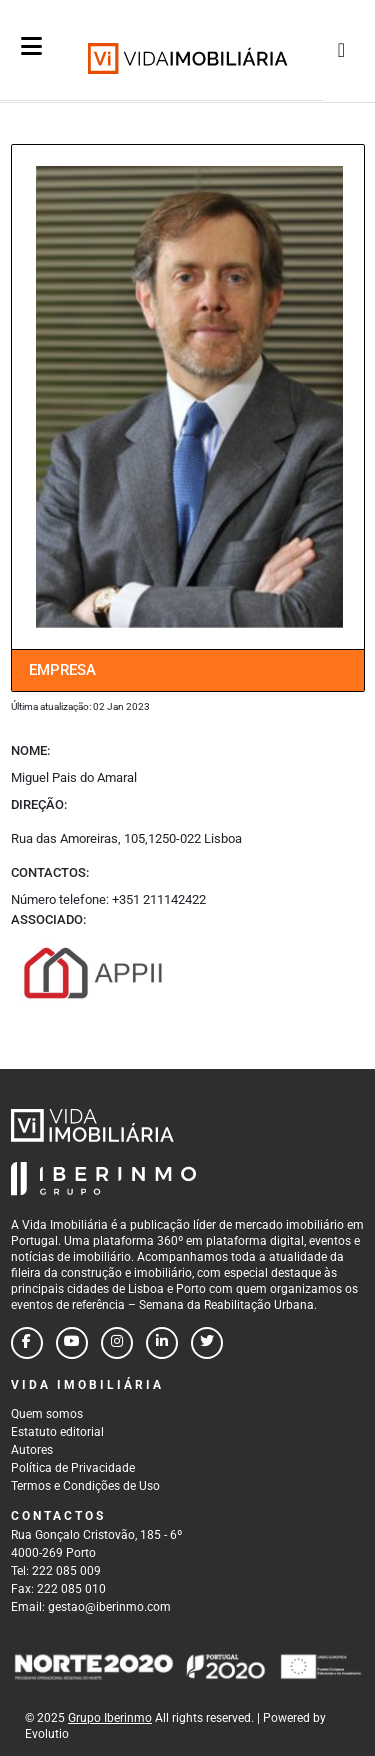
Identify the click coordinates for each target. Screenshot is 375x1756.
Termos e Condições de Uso (85, 1486)
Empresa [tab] (62, 670)
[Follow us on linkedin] (162, 1343)
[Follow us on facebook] (27, 1343)
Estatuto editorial (57, 1432)
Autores (32, 1450)
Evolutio (47, 1734)
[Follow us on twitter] (207, 1343)
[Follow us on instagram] (117, 1343)
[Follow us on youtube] (72, 1343)
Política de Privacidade (73, 1468)
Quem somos (47, 1414)
